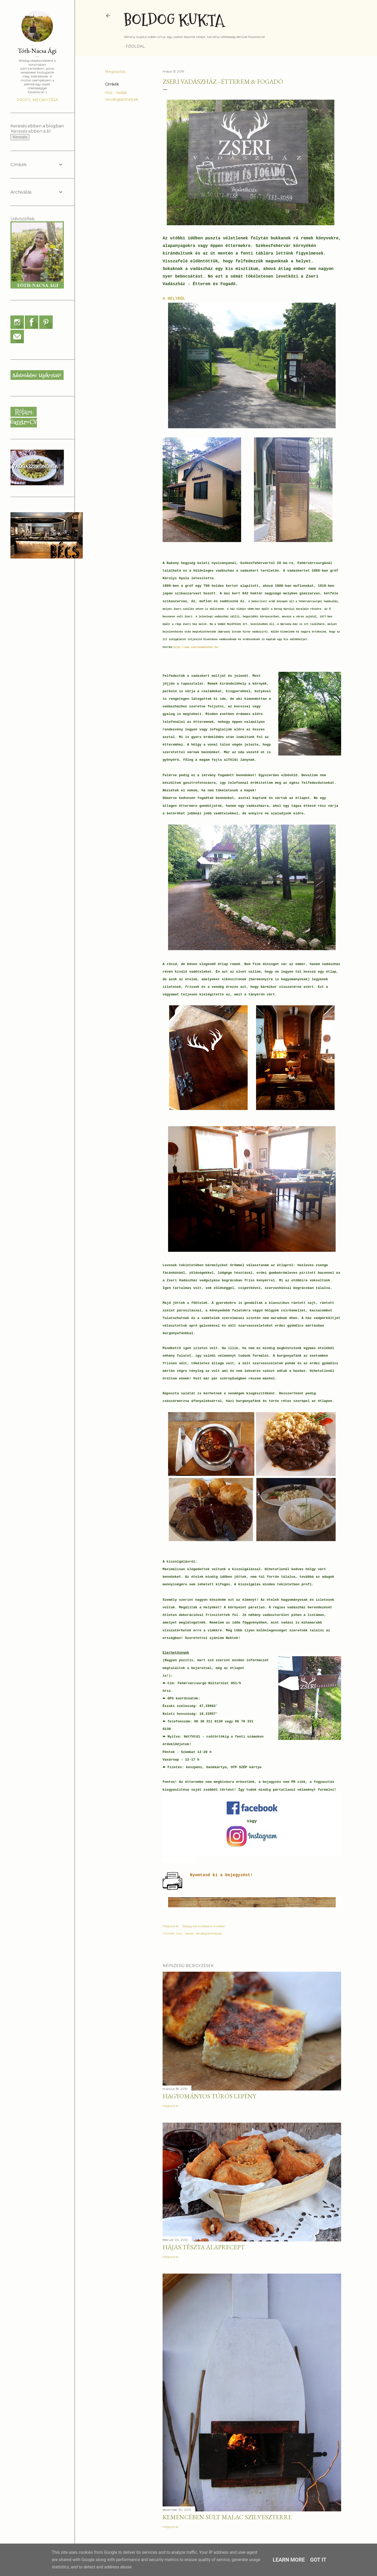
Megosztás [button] (115, 71)
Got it (318, 2560)
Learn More (289, 2560)
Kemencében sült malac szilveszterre (227, 2517)
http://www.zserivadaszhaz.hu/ (196, 647)
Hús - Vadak (116, 92)
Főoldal (135, 46)
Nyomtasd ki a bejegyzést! (221, 1875)
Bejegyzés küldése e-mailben (203, 1926)
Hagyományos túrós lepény (209, 2096)
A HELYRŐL (174, 298)
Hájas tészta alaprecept (204, 2247)
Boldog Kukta (174, 20)
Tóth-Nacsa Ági (37, 51)
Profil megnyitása (37, 100)
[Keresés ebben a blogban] (30, 131)
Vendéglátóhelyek (121, 99)
